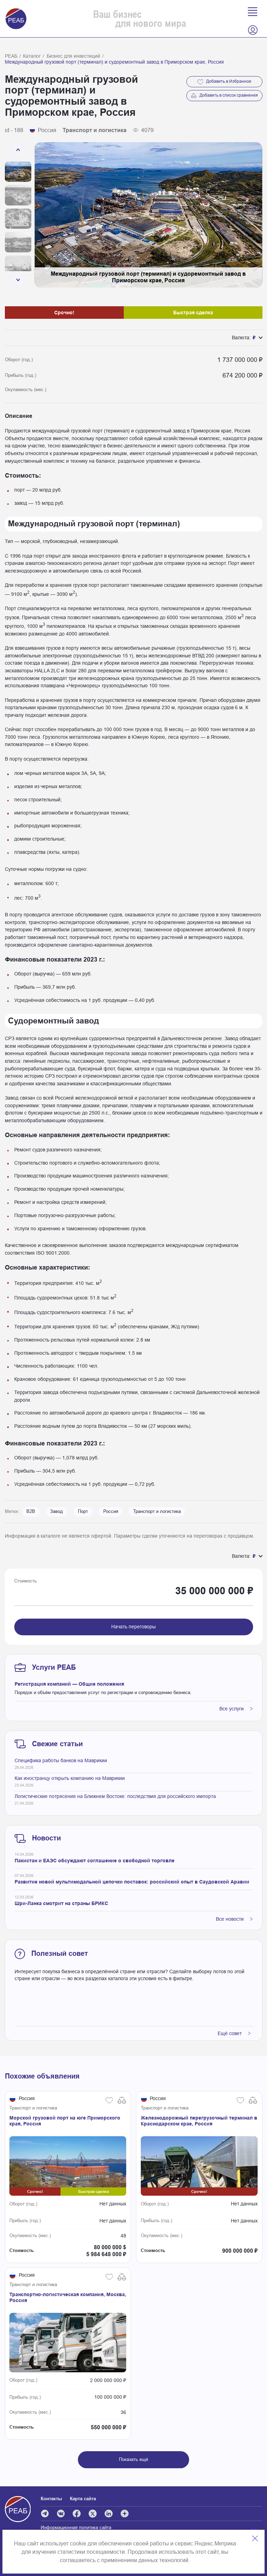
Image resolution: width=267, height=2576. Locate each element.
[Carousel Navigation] (18, 215)
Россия (110, 1511)
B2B (30, 1511)
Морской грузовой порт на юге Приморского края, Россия (64, 2121)
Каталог (32, 56)
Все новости (234, 1919)
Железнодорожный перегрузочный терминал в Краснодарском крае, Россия (199, 2121)
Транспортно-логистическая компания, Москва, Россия (67, 2297)
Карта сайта (83, 2498)
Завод (56, 1511)
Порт (83, 1511)
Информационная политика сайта (76, 2527)
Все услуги (236, 1708)
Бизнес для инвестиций (73, 56)
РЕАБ (11, 56)
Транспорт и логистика (157, 1511)
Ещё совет (234, 2033)
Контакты (51, 2498)
